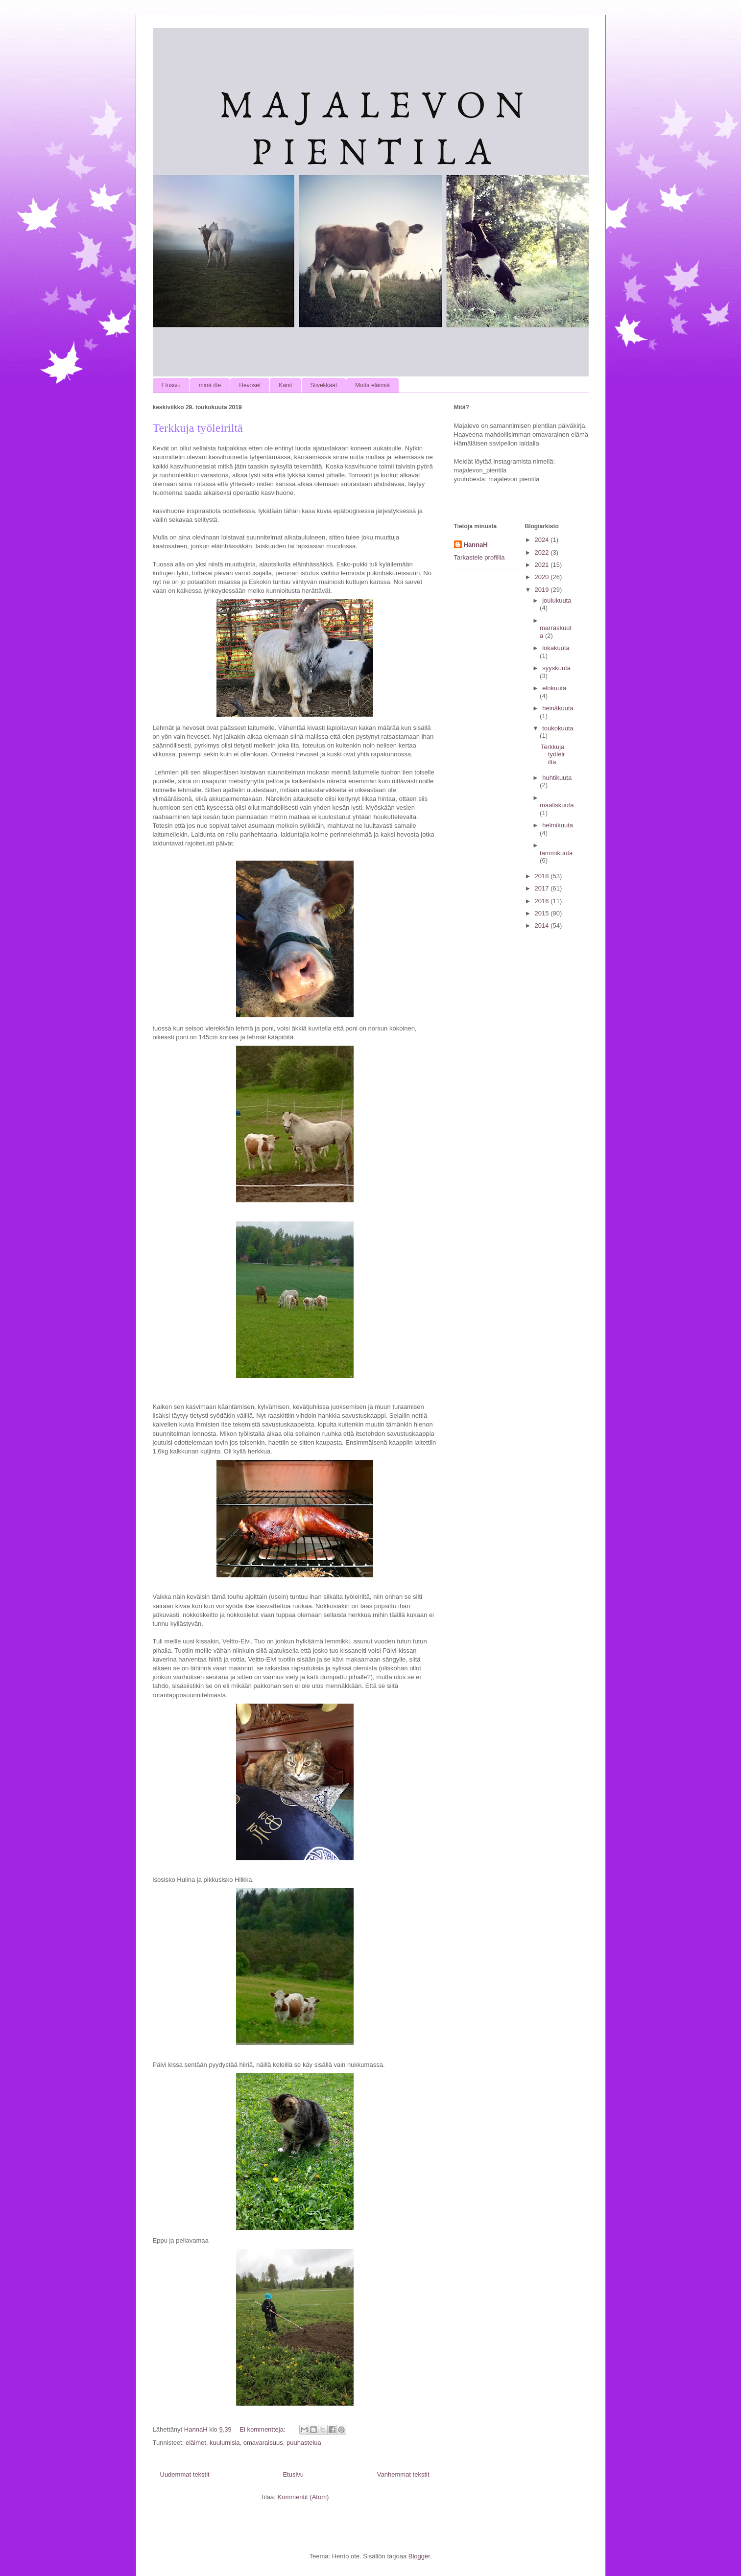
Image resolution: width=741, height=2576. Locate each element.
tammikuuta (556, 853)
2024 (543, 539)
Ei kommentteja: (263, 2429)
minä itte (210, 385)
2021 (543, 564)
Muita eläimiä (372, 385)
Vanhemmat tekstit (403, 2474)
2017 (543, 888)
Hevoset (250, 385)
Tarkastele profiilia (479, 557)
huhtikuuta (557, 777)
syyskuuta (556, 668)
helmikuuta (557, 825)
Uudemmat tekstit (185, 2474)
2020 (543, 577)
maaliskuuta (557, 805)
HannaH (476, 544)
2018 (543, 876)
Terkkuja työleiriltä (198, 428)
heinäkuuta (558, 708)
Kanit (285, 385)
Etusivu (171, 385)
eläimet (196, 2442)
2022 (543, 552)
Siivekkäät (324, 385)
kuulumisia (224, 2442)
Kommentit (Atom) (303, 2497)
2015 (543, 913)
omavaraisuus (263, 2442)
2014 (543, 925)
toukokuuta (558, 728)
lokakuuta (556, 648)
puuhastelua (304, 2442)
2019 (543, 589)
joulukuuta (556, 600)
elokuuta (554, 688)
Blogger (419, 2556)
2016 (543, 901)
